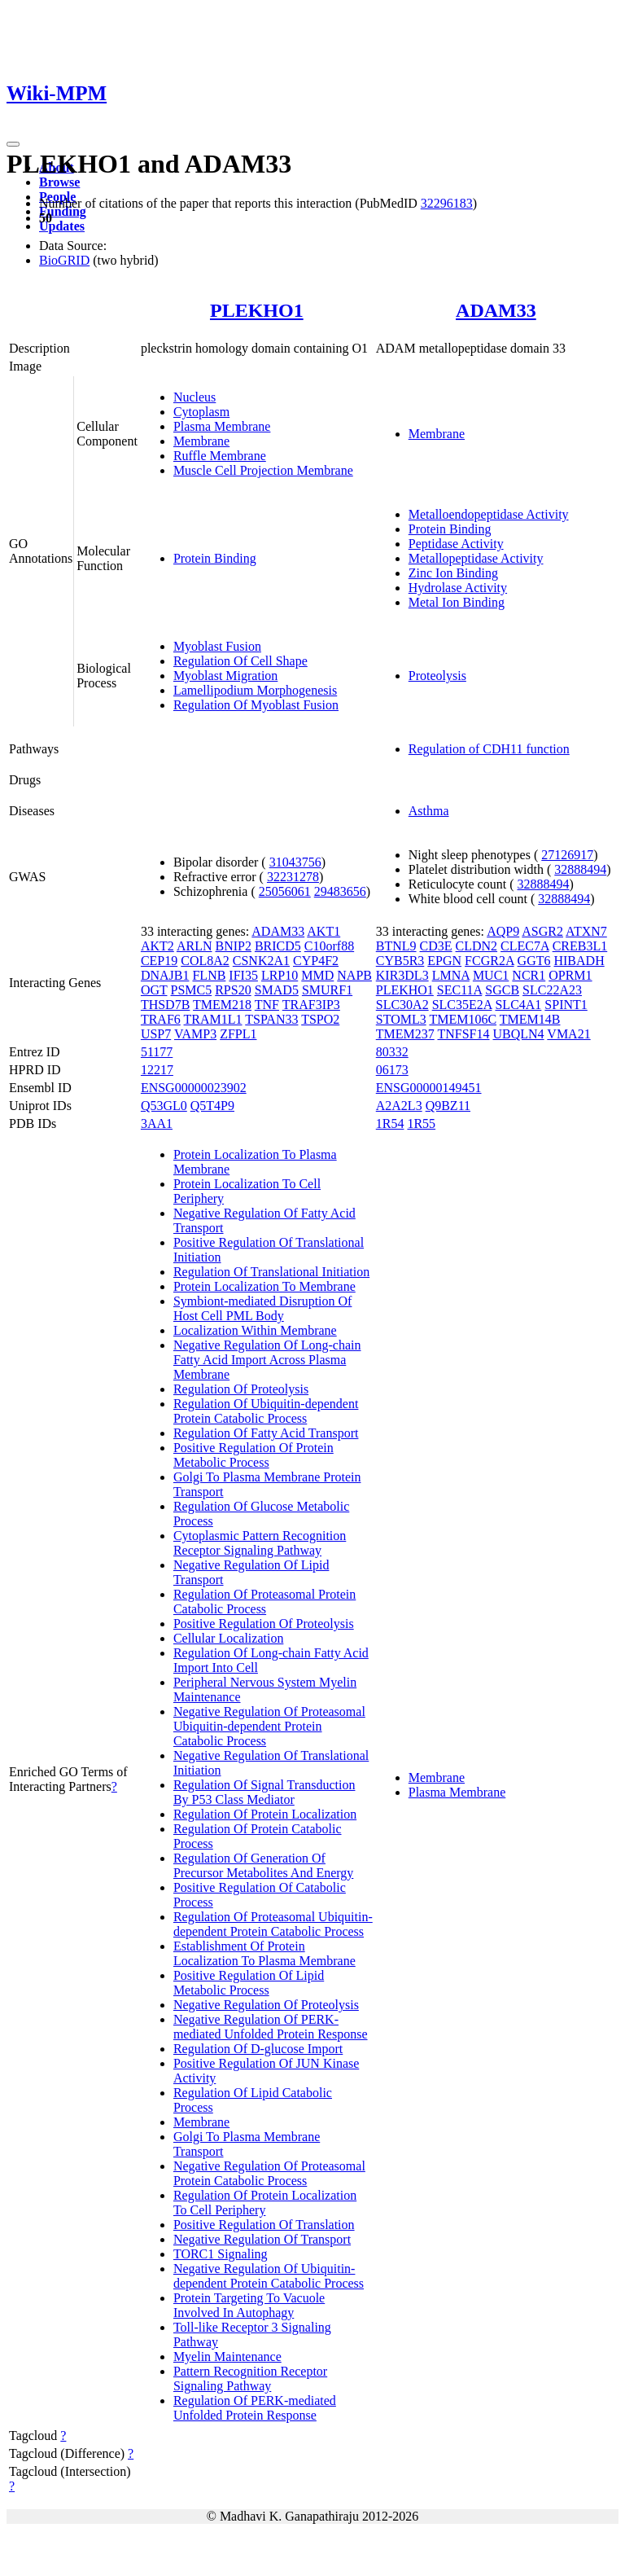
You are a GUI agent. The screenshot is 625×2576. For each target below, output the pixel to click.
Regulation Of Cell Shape (240, 661)
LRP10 (279, 975)
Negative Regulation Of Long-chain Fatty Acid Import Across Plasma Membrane (267, 1359)
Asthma (429, 811)
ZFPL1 (238, 1034)
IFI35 (243, 975)
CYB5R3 (400, 961)
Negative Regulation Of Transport (262, 2239)
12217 (157, 1070)
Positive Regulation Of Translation (264, 2225)
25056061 (285, 891)
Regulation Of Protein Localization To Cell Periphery (264, 2202)
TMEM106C (462, 1019)
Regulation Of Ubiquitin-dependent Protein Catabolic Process (266, 1411)
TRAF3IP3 (311, 1005)
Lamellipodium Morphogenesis (255, 690)
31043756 (295, 862)
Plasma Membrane (222, 426)
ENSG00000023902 (194, 1088)
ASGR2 (542, 931)
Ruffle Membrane (219, 456)
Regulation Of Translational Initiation (271, 1272)
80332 (392, 1052)
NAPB (354, 975)
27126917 (567, 855)
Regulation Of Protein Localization (264, 1814)
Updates (62, 226)
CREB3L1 (580, 946)
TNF (267, 1005)
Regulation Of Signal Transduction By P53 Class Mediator (264, 1792)
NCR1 (528, 975)
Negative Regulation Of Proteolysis (266, 2005)
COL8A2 (205, 961)
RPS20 (233, 990)
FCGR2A (489, 961)
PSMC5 (191, 990)
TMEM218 (222, 1005)
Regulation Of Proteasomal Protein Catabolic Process (264, 1601)
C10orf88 (329, 946)
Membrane (201, 441)
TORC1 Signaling (220, 2254)
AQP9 (503, 931)
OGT (154, 990)
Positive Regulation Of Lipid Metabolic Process (248, 1982)
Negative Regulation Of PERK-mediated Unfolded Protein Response (270, 2026)
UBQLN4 (518, 1034)
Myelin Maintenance (227, 2356)
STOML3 (401, 1019)
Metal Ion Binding (457, 602)
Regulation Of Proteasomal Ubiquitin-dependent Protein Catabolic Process (273, 1924)
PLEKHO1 (257, 310)
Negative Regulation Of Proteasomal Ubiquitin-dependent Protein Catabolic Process (269, 1726)
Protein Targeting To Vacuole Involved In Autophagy (249, 2305)
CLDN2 (477, 946)
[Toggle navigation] (13, 144)
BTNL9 (396, 946)
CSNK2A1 (261, 961)
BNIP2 (233, 946)
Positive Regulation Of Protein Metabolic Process (253, 1455)
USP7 (156, 1034)
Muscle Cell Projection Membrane (263, 470)
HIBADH (578, 961)
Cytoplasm (201, 412)
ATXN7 (586, 931)
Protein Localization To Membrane (264, 1286)
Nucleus (194, 397)
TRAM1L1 (213, 1019)
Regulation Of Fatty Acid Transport (266, 1433)
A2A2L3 (399, 1105)
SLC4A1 (518, 1005)
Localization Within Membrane (255, 1330)
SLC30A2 (402, 1005)
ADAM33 (496, 310)
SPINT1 (565, 1005)
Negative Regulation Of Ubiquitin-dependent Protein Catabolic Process (268, 2276)
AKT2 (157, 946)
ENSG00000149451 (429, 1088)
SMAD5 (277, 990)
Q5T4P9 (212, 1105)
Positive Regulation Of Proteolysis (263, 1623)
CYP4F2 (316, 961)
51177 (157, 1052)
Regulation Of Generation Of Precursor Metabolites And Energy (263, 1865)
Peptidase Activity (456, 544)
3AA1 (157, 1123)
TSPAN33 (271, 1019)
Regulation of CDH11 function (489, 749)
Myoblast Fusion (217, 646)
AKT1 (323, 931)
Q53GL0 (164, 1105)
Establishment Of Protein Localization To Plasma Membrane (264, 1953)
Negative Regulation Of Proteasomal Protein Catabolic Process (269, 2173)
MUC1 (491, 975)
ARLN (194, 946)
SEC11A (459, 990)
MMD (317, 975)
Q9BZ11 (448, 1105)
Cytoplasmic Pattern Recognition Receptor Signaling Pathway (259, 1543)
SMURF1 (327, 990)
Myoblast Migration (225, 675)
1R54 (390, 1123)
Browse (59, 182)
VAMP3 (195, 1034)
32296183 (447, 203)
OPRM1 (570, 975)
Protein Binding (214, 558)
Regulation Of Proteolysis (240, 1389)
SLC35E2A (462, 1005)
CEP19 (159, 961)
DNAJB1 (165, 975)
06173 (392, 1070)
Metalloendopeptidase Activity (489, 514)
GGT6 (534, 961)
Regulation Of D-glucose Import (258, 2049)
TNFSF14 (463, 1034)
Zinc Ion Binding (453, 573)
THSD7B (165, 1005)
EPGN (444, 961)
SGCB (502, 990)
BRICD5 (278, 946)
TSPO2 (320, 1019)
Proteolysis (437, 675)
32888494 (580, 869)
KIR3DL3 (402, 975)
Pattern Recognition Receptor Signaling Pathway (250, 2378)
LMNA (451, 975)
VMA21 (568, 1034)
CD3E (436, 946)
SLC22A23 (552, 990)
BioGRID (64, 260)
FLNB (208, 975)
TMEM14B (530, 1019)
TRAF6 (161, 1019)
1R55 (421, 1123)
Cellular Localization (228, 1638)
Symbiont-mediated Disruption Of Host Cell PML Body (262, 1308)
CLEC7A (524, 946)
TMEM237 (405, 1034)
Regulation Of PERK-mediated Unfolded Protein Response (254, 2408)
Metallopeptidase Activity (476, 558)
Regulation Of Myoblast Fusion (256, 705)
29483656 (340, 891)
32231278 (293, 877)
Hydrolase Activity (458, 588)
